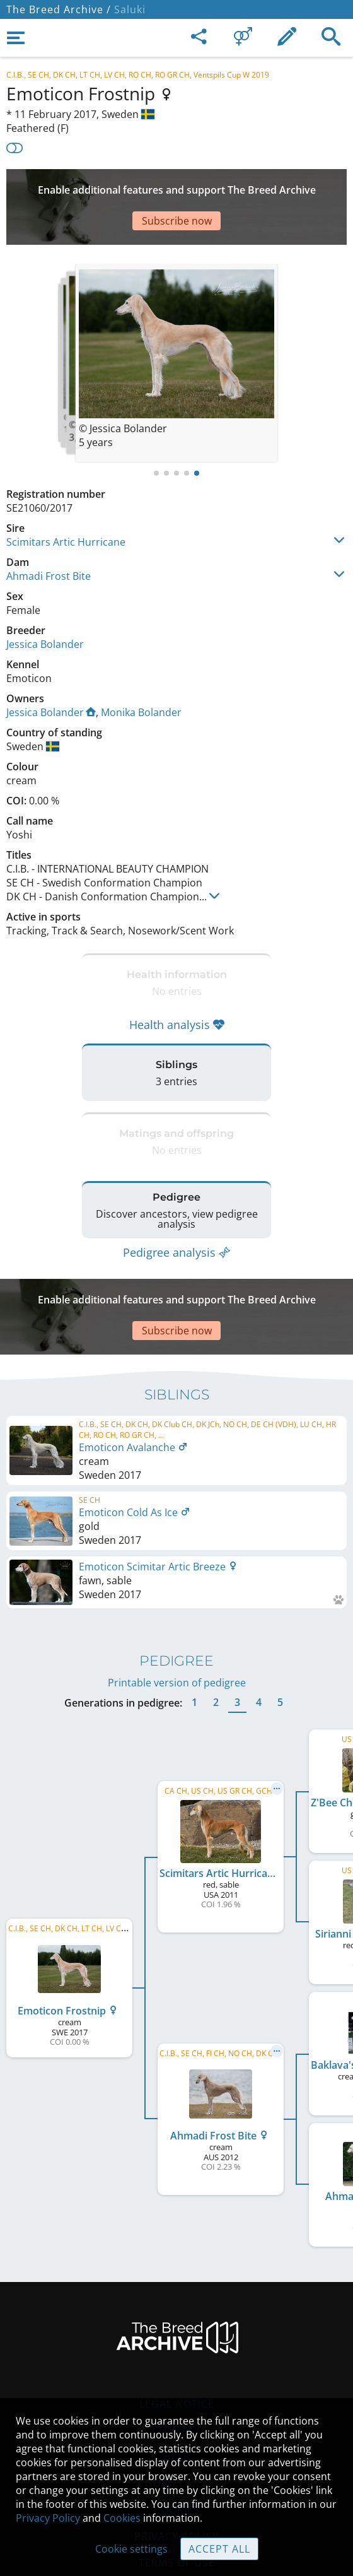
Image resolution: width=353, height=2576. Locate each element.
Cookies (122, 2518)
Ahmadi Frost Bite (48, 538)
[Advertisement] (176, 188)
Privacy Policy (48, 2518)
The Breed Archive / (58, 9)
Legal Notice (176, 2341)
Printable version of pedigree (177, 1619)
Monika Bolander (141, 674)
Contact (177, 2367)
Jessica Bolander (45, 606)
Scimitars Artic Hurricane (65, 504)
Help (176, 2394)
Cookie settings (131, 2549)
